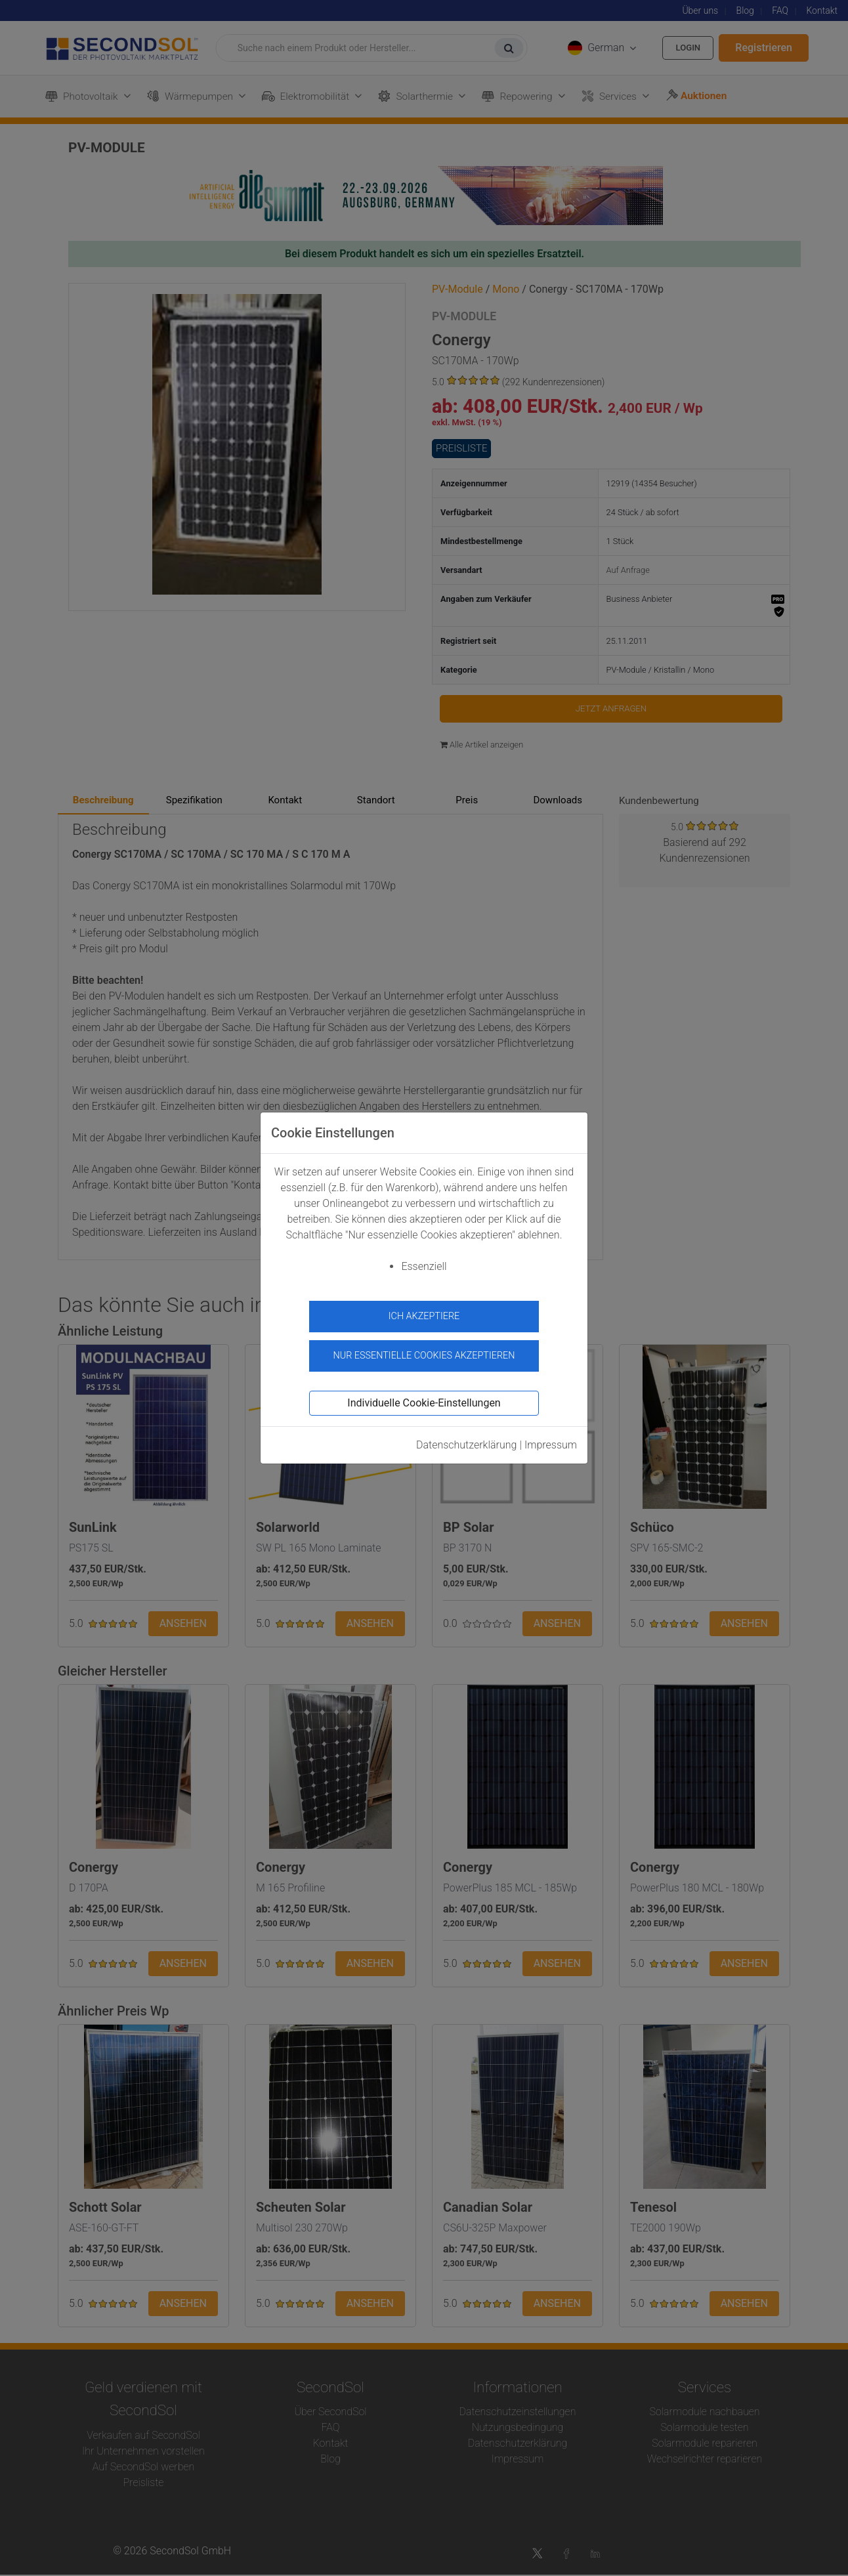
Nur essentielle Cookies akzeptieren (424, 1351)
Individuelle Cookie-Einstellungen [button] (423, 1397)
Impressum (550, 1439)
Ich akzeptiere (424, 1316)
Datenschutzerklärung (466, 1439)
